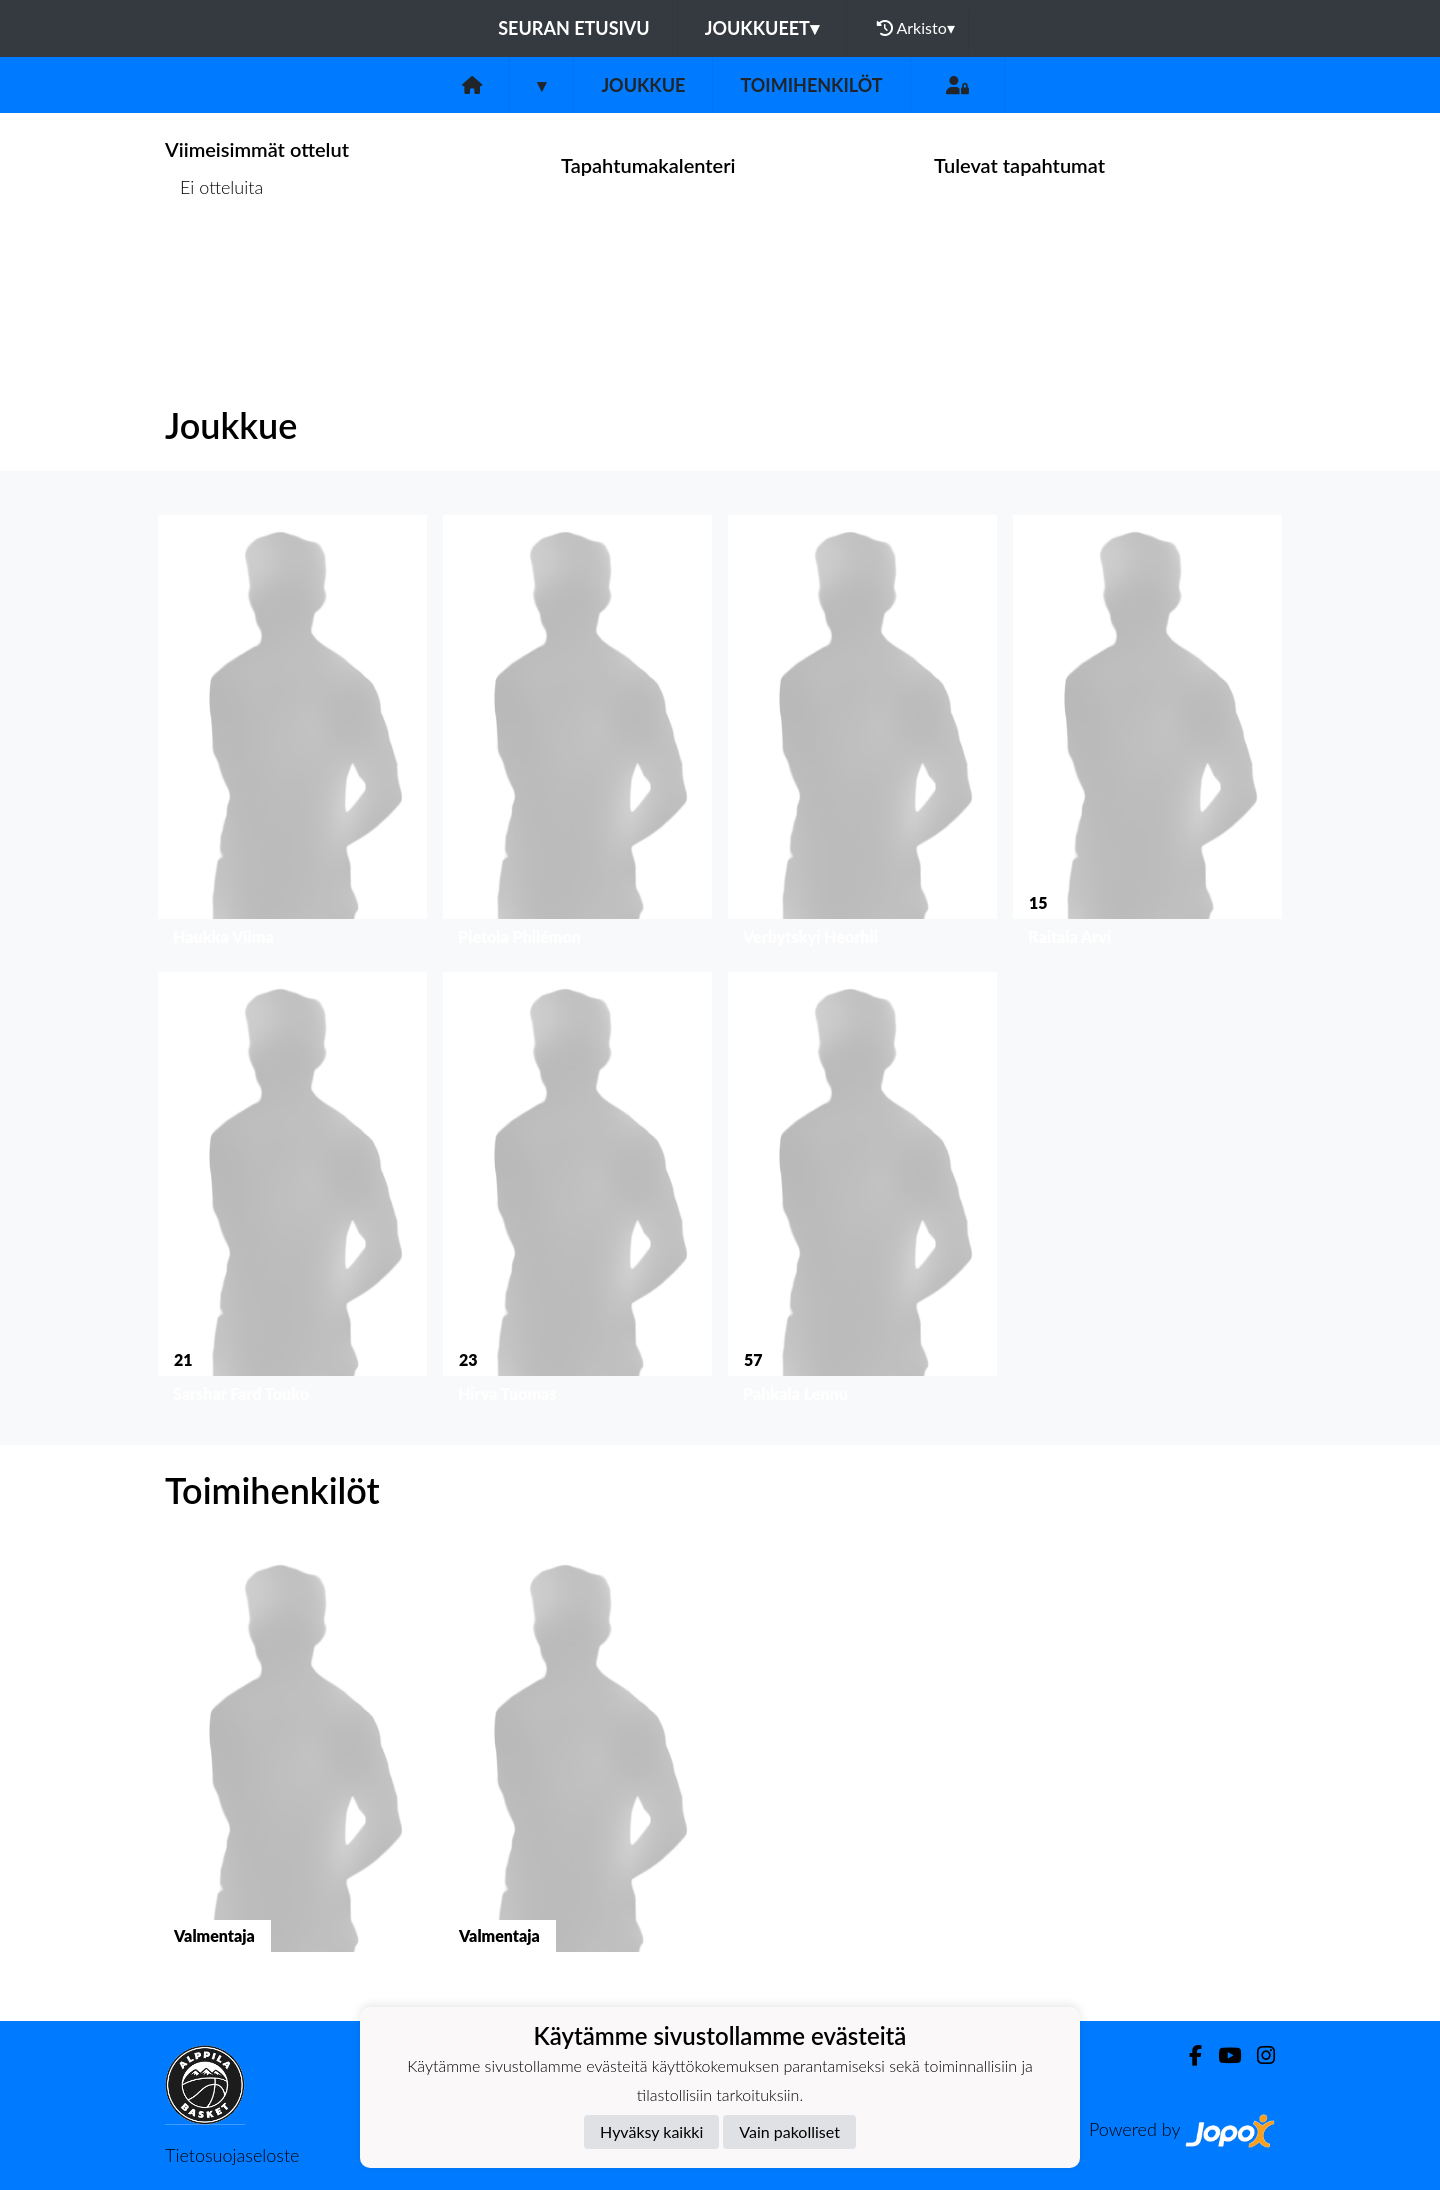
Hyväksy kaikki (651, 2131)
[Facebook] (1187, 2055)
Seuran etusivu (574, 28)
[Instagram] (1258, 2055)
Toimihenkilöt (811, 85)
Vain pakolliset (789, 2131)
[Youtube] (1221, 2055)
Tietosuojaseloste (232, 2155)
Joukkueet (762, 28)
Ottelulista (214, 264)
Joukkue (643, 85)
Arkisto (916, 28)
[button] (292, 735)
